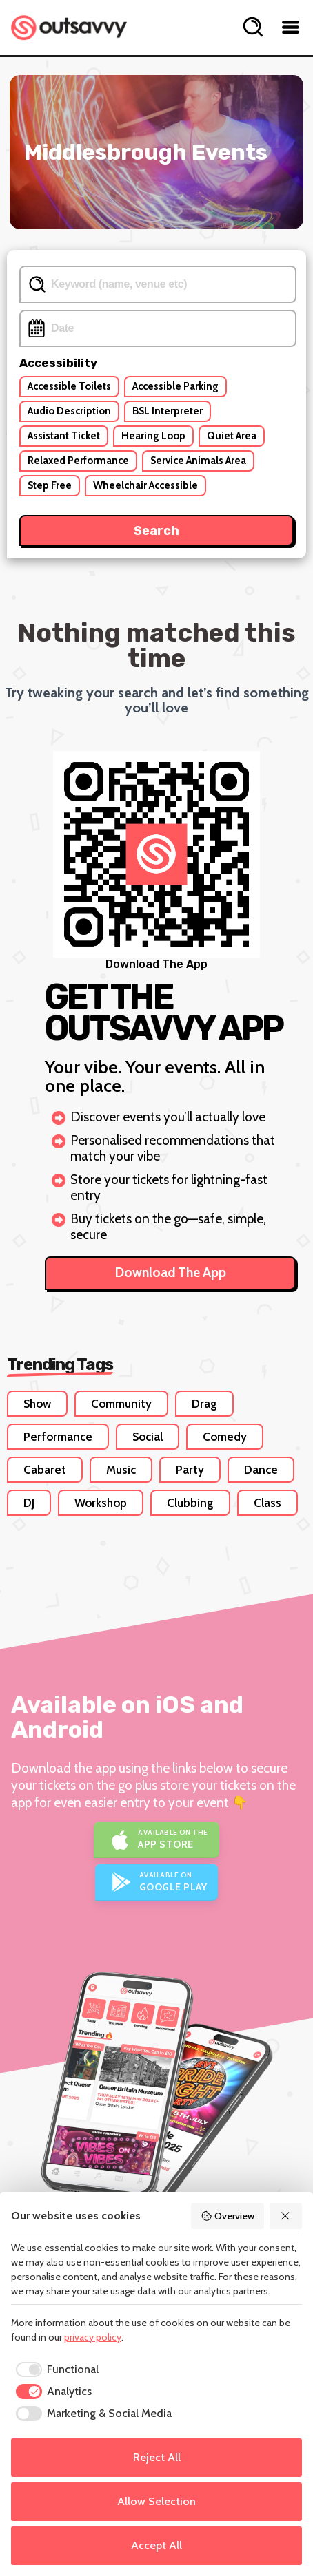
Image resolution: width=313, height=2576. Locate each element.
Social (147, 1437)
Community (121, 1404)
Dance (261, 1470)
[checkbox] (55, 2369)
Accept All (156, 2545)
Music (121, 1470)
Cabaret (44, 1470)
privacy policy (92, 2337)
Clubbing (190, 1503)
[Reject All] (286, 2216)
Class (267, 1503)
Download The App (170, 1272)
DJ (28, 1503)
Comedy (225, 1437)
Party (190, 1470)
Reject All (157, 2457)
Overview (227, 2216)
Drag (204, 1404)
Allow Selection (156, 2501)
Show (37, 1404)
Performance (57, 1437)
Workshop (100, 1503)
